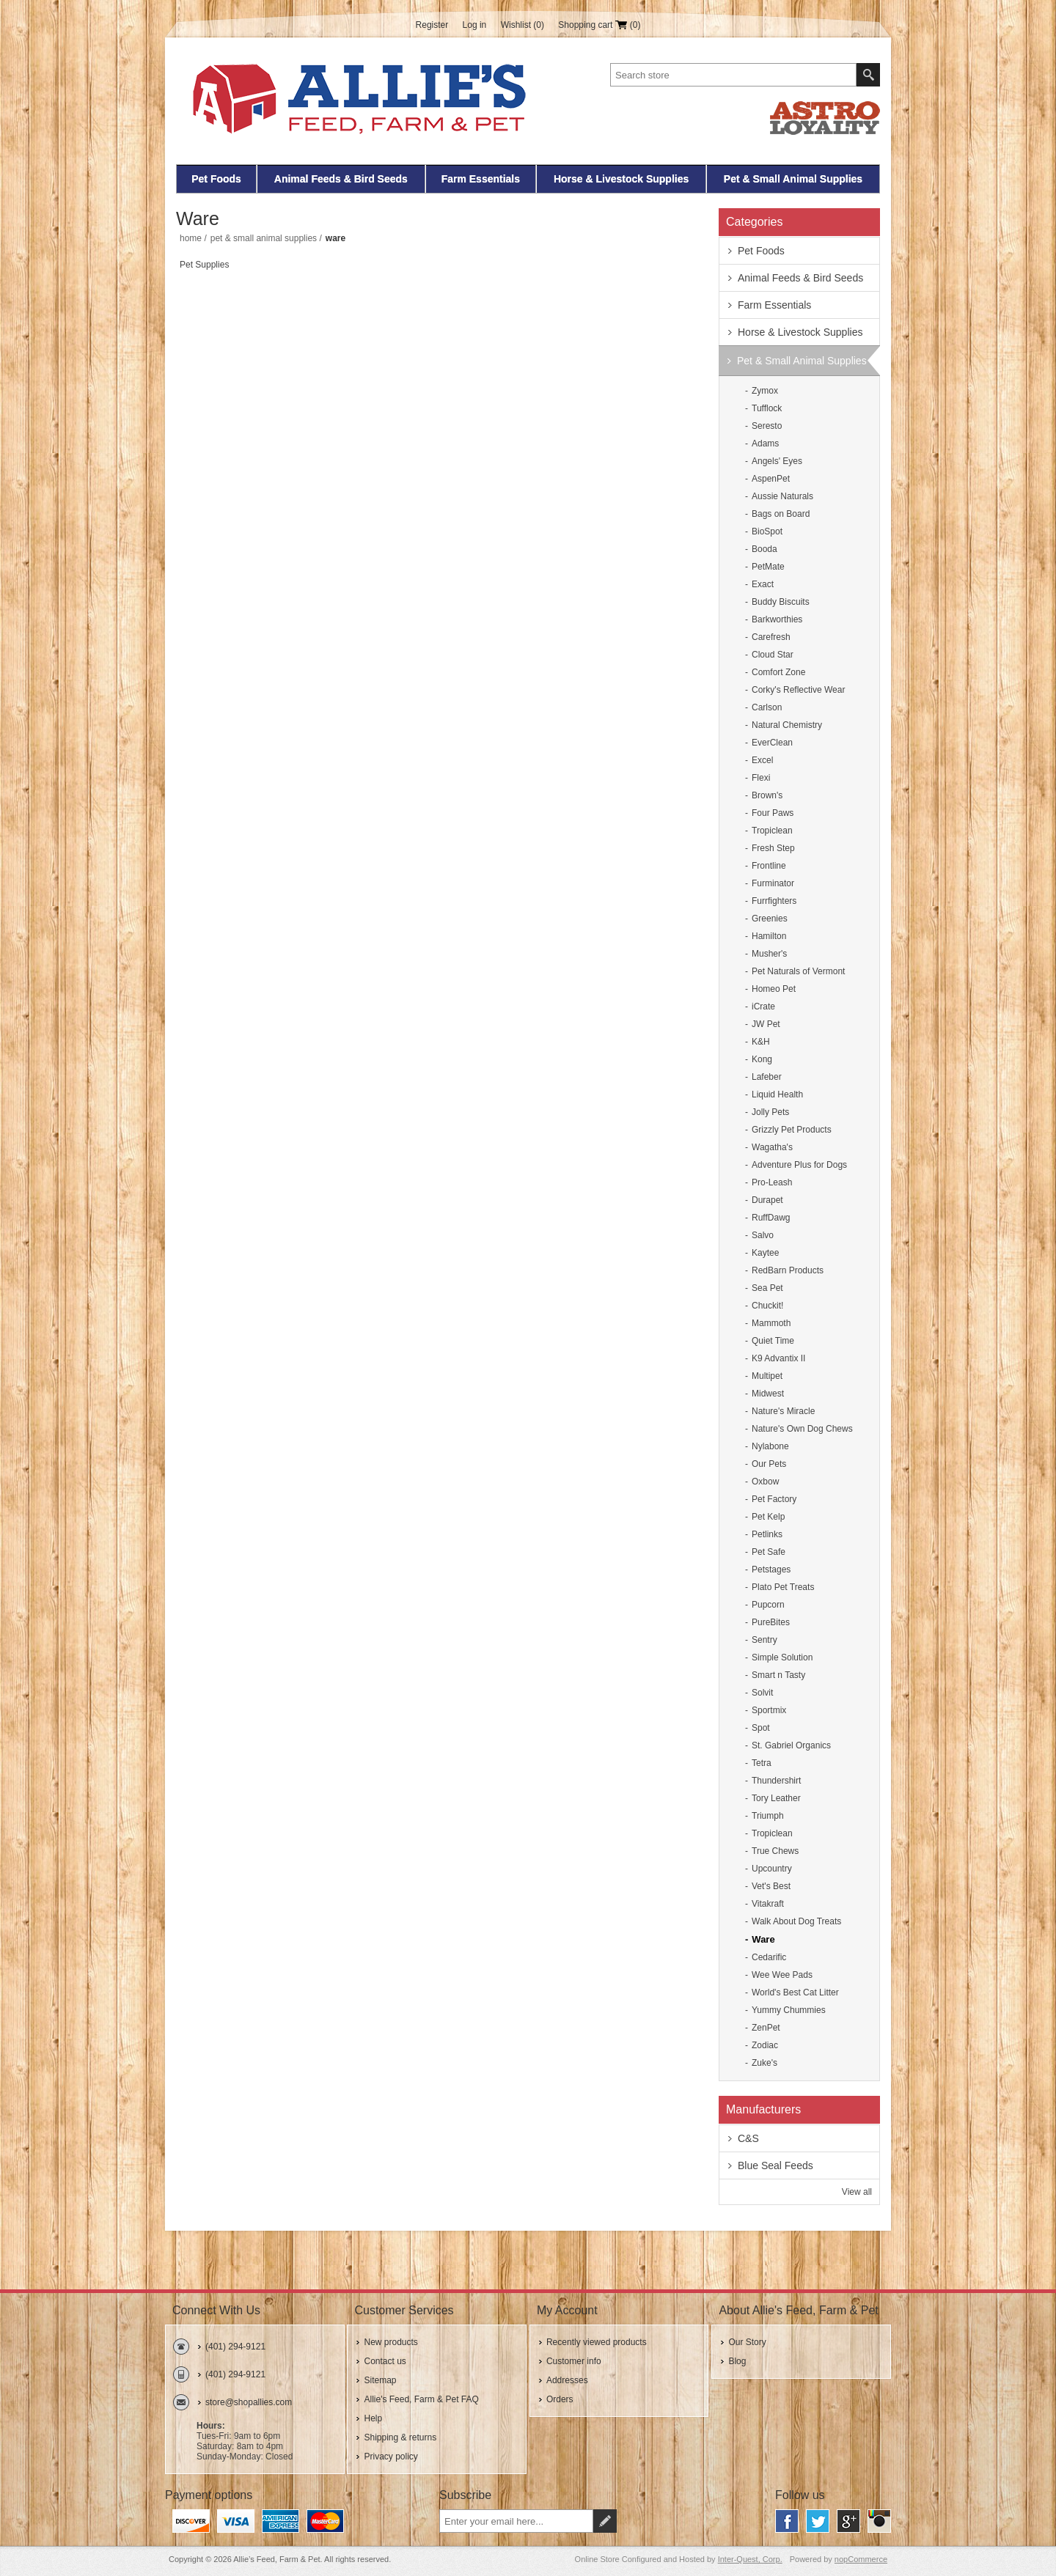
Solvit (762, 1693)
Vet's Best (771, 1886)
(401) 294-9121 (235, 2346)
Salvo (763, 1235)
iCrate (763, 1006)
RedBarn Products (788, 1270)
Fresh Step (773, 848)
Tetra (761, 1763)
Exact (763, 584)
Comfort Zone (778, 672)
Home (191, 238)
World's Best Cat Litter (795, 1992)
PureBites (771, 1622)
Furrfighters (774, 901)
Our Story (747, 2342)
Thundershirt (776, 1780)
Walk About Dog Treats (796, 1921)
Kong (762, 1059)
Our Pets (769, 1464)
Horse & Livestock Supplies (621, 179)
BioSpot (767, 531)
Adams (765, 443)
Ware (763, 1939)
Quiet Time (773, 1341)
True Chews (775, 1851)
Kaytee (765, 1253)
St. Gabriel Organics (791, 1745)
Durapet (767, 1200)
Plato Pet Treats (783, 1587)
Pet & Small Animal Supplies (793, 179)
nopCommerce (861, 2559)
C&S (748, 2138)
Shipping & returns (400, 2437)
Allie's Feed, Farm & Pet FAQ (421, 2399)
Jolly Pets (770, 1112)
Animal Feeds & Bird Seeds (341, 179)
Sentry (764, 1640)
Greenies (770, 918)
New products (390, 2342)
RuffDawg (771, 1217)
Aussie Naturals (782, 496)
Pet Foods (216, 179)
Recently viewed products (596, 2342)
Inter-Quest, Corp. (750, 2559)
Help (373, 2418)
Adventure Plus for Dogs (799, 1165)
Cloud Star (772, 654)
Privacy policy (390, 2456)
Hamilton (769, 936)
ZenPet (766, 2028)
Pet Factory (774, 1499)
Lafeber (767, 1077)
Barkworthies (777, 619)
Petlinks (767, 1534)
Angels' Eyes (777, 461)
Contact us (385, 2361)
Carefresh (771, 637)
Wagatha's (772, 1147)
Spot (761, 1728)
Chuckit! (767, 1305)
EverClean (772, 742)
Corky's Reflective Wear (798, 690)
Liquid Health (777, 1094)
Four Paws (772, 813)
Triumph (768, 1816)
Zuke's (764, 2063)
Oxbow (765, 1481)
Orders (559, 2399)
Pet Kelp (768, 1517)
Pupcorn (768, 1605)
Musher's (769, 954)
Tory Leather (776, 1798)
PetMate (768, 567)
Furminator (773, 883)
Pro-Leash (772, 1182)
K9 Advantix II (778, 1358)
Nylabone (770, 1446)
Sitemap (380, 2380)
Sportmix (769, 1710)
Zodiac (765, 2045)
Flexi (761, 778)
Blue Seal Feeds (775, 2165)
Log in (475, 25)
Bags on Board (781, 514)
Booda (764, 549)
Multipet (767, 1376)
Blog (737, 2361)
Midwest (768, 1393)
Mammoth (771, 1323)
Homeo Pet (774, 989)
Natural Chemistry (787, 725)
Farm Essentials (480, 179)
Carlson (767, 707)
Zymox (765, 391)
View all (857, 2192)
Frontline (769, 866)
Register (432, 25)
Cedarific (769, 1957)
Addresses (567, 2380)
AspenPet (771, 479)
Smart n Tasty (778, 1675)
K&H (761, 1042)
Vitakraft (768, 1904)
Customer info (573, 2361)
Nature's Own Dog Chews (802, 1429)
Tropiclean (772, 830)
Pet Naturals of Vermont (798, 971)
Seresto (767, 426)
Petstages (771, 1569)
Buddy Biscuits (781, 602)
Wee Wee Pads (782, 1975)
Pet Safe (768, 1552)
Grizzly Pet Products (792, 1130)
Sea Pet (767, 1288)
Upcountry (772, 1868)
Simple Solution (782, 1657)
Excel (762, 760)
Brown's (767, 795)
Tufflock (767, 408)
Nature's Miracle (783, 1411)
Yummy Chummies (789, 2010)
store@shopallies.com (248, 2402)
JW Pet (766, 1024)
